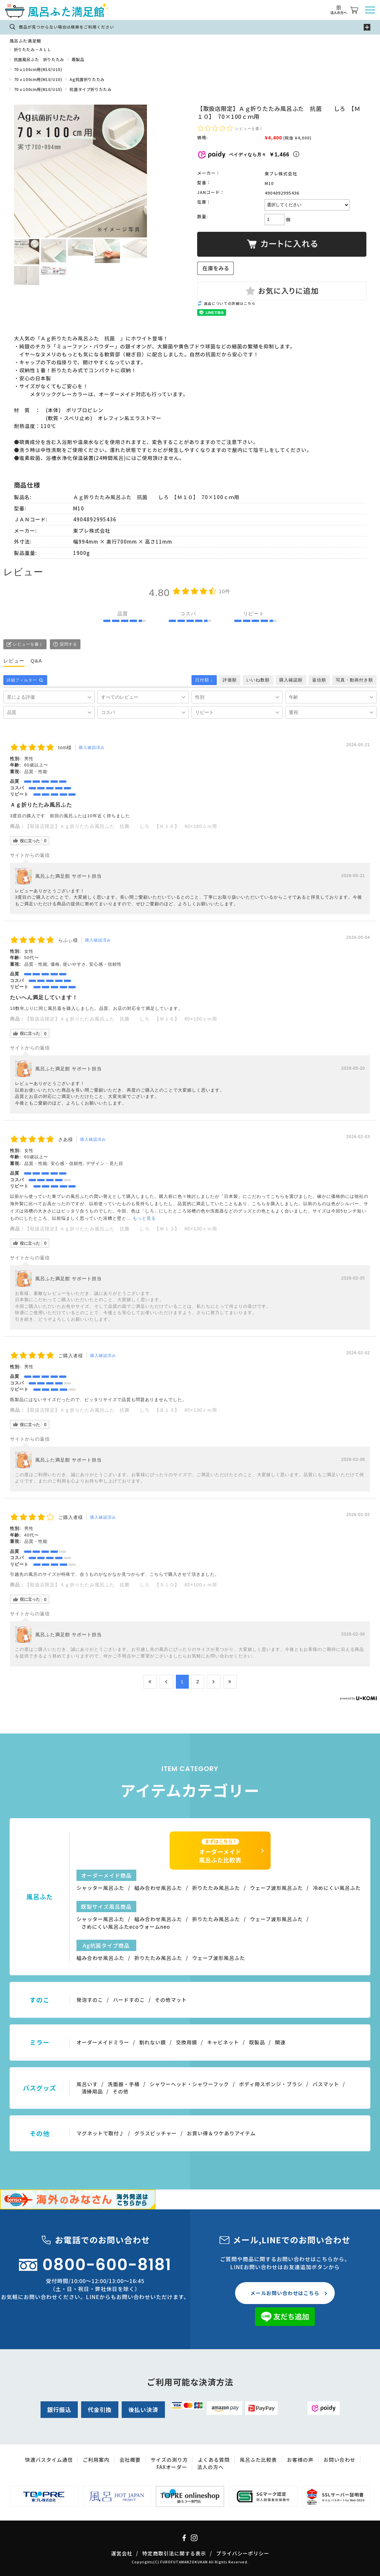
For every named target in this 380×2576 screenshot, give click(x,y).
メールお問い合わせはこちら (284, 2292)
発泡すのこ (89, 1999)
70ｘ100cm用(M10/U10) (38, 69)
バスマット (326, 2084)
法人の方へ (210, 2466)
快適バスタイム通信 (49, 2459)
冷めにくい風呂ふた (337, 1887)
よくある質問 (214, 2459)
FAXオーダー (172, 2466)
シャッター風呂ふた (100, 1887)
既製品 (78, 59)
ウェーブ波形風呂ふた (276, 1887)
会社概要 (130, 2459)
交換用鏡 (186, 2042)
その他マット (171, 1999)
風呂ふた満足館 (25, 41)
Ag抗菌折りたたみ (86, 79)
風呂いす (87, 2084)
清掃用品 (92, 2091)
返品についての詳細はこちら (230, 303)
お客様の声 (300, 2459)
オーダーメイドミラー (102, 2042)
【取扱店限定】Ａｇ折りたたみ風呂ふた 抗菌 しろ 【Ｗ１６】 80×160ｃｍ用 (121, 1019)
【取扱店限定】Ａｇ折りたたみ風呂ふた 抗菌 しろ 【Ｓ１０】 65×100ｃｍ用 (121, 1584)
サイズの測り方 (169, 2459)
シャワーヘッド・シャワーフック (189, 2084)
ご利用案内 (96, 2459)
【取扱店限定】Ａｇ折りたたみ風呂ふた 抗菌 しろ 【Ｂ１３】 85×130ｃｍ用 (121, 1410)
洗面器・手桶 (124, 2084)
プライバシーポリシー (242, 2553)
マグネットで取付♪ (100, 2133)
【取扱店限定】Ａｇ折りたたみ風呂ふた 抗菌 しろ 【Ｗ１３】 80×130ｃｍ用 (121, 1228)
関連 (280, 2042)
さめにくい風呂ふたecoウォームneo (125, 1926)
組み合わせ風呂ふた (158, 1887)
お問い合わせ (339, 2459)
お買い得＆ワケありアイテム (221, 2133)
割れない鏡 (152, 2042)
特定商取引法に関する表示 (174, 2553)
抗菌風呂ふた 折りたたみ (39, 59)
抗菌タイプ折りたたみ (90, 89)
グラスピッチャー (155, 2133)
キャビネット (223, 2042)
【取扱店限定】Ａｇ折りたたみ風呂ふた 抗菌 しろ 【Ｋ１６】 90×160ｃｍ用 (121, 826)
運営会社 (121, 2553)
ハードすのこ (129, 1999)
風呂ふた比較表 (258, 2459)
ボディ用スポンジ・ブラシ (271, 2084)
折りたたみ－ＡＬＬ (33, 49)
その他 (121, 2091)
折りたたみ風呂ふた (216, 1887)
